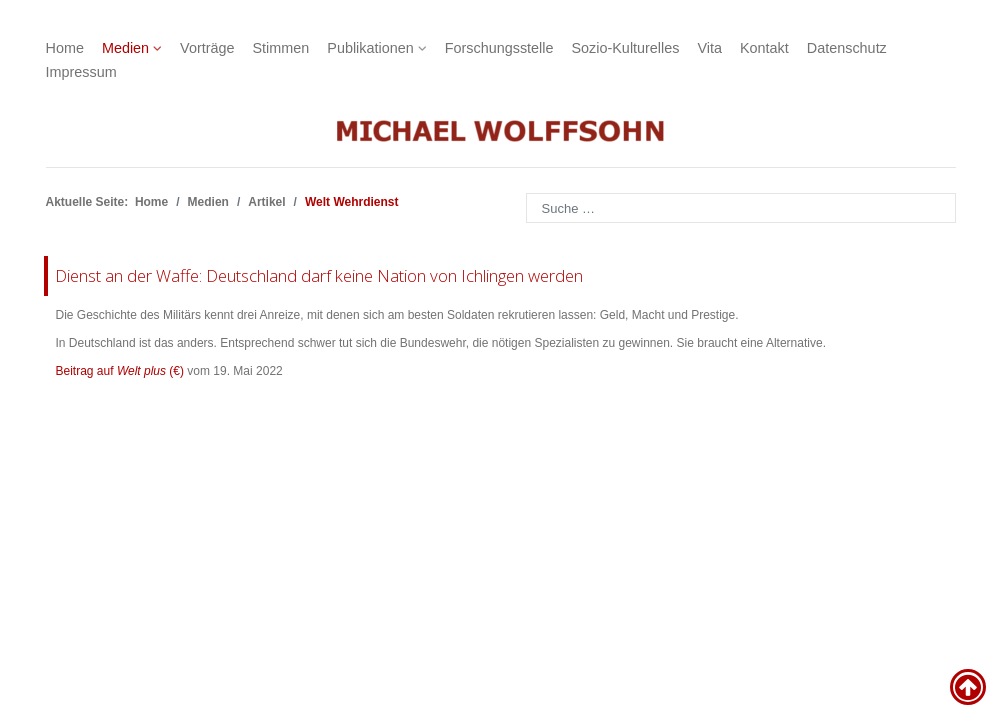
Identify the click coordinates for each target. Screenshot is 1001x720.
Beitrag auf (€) (120, 371)
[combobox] (741, 208)
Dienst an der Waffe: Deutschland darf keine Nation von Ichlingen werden (319, 275)
